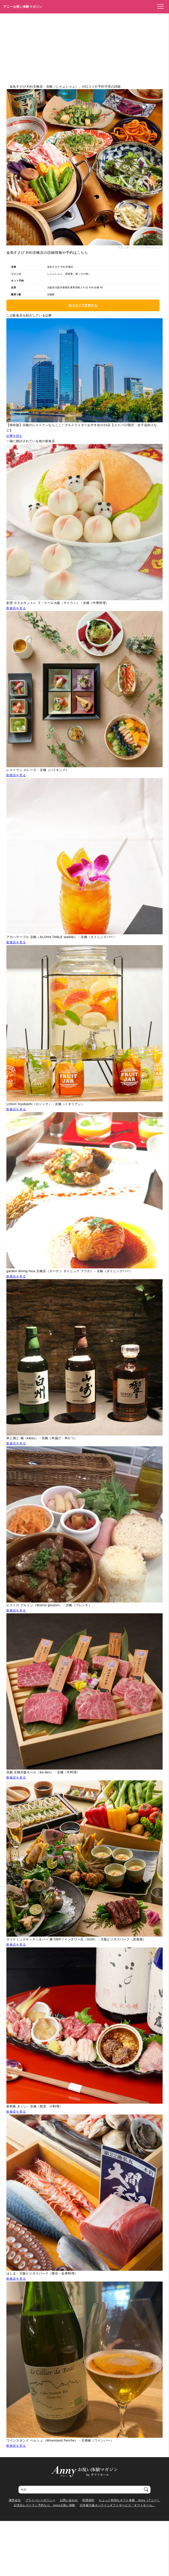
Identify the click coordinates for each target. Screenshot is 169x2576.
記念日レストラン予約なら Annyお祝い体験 (44, 2505)
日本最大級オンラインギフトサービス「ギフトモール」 (117, 2505)
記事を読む (14, 436)
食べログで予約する (82, 305)
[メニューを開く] (159, 6)
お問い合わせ (69, 2500)
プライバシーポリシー (40, 2500)
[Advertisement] (84, 46)
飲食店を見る (16, 608)
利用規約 (88, 2500)
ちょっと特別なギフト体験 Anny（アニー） (129, 2500)
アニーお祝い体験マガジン (22, 6)
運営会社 (15, 2500)
